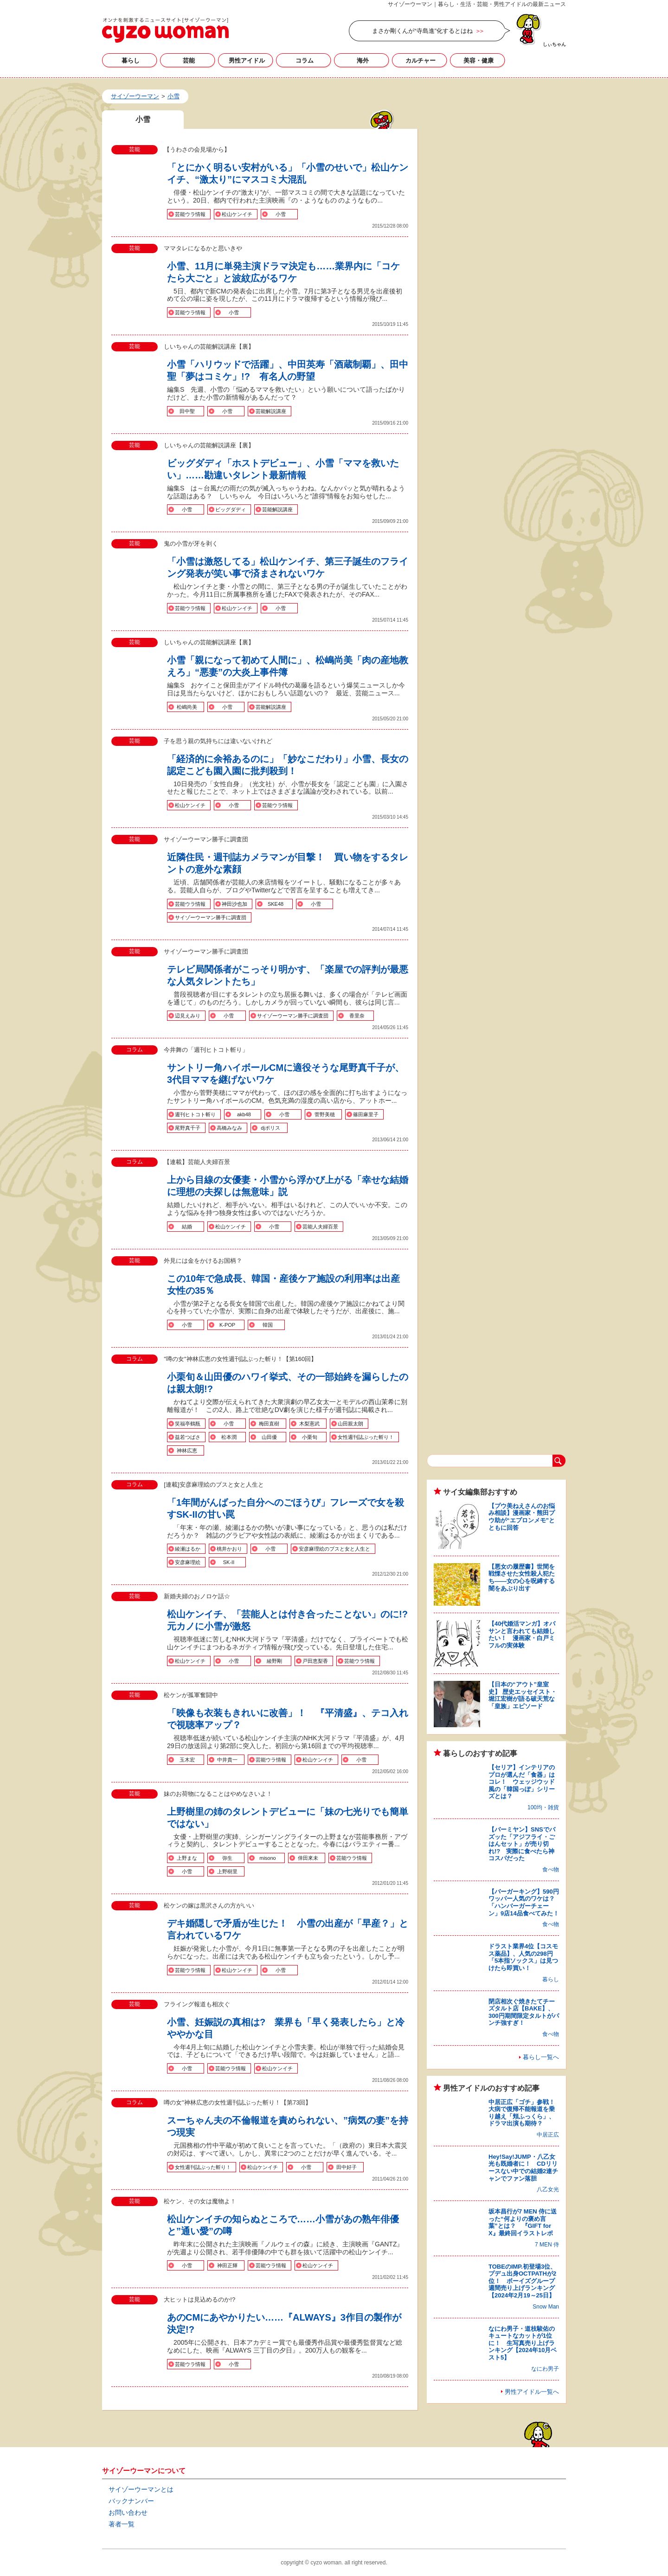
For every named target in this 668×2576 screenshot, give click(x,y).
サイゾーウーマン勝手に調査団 (210, 917)
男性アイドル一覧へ (532, 2391)
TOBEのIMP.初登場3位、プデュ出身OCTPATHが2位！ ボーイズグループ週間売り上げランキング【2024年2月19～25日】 (522, 2281)
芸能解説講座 (271, 411)
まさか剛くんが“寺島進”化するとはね (422, 30)
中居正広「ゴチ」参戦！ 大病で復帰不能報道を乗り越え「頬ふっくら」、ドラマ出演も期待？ (524, 2113)
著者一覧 (122, 2524)
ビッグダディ (230, 509)
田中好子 (346, 2167)
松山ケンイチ (237, 214)
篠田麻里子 (366, 1114)
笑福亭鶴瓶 (187, 1423)
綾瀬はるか (187, 1549)
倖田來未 (308, 1858)
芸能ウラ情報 (190, 214)
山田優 (269, 1437)
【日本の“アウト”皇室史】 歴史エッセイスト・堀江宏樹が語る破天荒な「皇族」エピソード (522, 1695)
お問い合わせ (128, 2512)
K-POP (227, 1325)
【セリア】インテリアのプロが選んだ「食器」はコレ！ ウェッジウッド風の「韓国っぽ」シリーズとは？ (521, 1782)
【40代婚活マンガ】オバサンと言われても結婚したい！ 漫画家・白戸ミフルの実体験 (521, 1634)
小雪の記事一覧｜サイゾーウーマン (165, 30)
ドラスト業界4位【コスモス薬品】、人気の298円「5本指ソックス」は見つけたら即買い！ (523, 1957)
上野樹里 (227, 1871)
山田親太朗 (350, 1423)
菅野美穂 (325, 1114)
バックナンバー (131, 2501)
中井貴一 (227, 1759)
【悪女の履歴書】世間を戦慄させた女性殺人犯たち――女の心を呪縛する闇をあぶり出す (521, 1577)
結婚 (187, 1226)
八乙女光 (548, 2189)
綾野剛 (274, 1661)
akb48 (244, 1114)
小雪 (281, 214)
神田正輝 (227, 2265)
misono (267, 1858)
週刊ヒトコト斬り (195, 1114)
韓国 (268, 1325)
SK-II (228, 1562)
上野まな (187, 1858)
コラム (304, 60)
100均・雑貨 (543, 1807)
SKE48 (275, 904)
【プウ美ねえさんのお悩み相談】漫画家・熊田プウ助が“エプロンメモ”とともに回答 (521, 1516)
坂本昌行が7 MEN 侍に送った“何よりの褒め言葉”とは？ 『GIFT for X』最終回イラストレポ (522, 2222)
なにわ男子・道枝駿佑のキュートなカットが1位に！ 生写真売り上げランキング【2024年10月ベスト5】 (522, 2343)
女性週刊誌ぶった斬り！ (366, 1437)
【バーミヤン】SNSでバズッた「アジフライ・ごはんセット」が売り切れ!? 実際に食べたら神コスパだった (521, 1844)
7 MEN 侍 (547, 2244)
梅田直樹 (269, 1423)
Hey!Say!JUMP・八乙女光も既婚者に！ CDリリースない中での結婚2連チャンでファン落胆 (523, 2167)
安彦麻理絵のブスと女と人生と (334, 1549)
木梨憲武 (309, 1423)
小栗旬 (309, 1437)
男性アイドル (247, 60)
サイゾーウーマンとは (141, 2489)
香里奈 (357, 1015)
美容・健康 (478, 60)
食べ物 (550, 1869)
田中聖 (187, 411)
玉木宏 (187, 1759)
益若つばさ (187, 1437)
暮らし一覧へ (541, 2057)
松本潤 (229, 1437)
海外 (363, 60)
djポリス (270, 1128)
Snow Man (546, 2306)
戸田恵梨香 (315, 1661)
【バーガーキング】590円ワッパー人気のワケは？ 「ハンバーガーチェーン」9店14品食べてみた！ (524, 1902)
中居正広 (548, 2134)
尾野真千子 (187, 1128)
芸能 (189, 60)
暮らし (131, 60)
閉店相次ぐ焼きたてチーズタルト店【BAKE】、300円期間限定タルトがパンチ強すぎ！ (523, 2012)
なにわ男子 (545, 2369)
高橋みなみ (229, 1128)
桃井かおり (229, 1549)
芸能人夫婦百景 (320, 1226)
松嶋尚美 (187, 707)
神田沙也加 (234, 904)
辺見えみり (187, 1015)
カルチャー (420, 60)
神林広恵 (187, 1450)
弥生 (227, 1858)
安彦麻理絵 (187, 1562)
